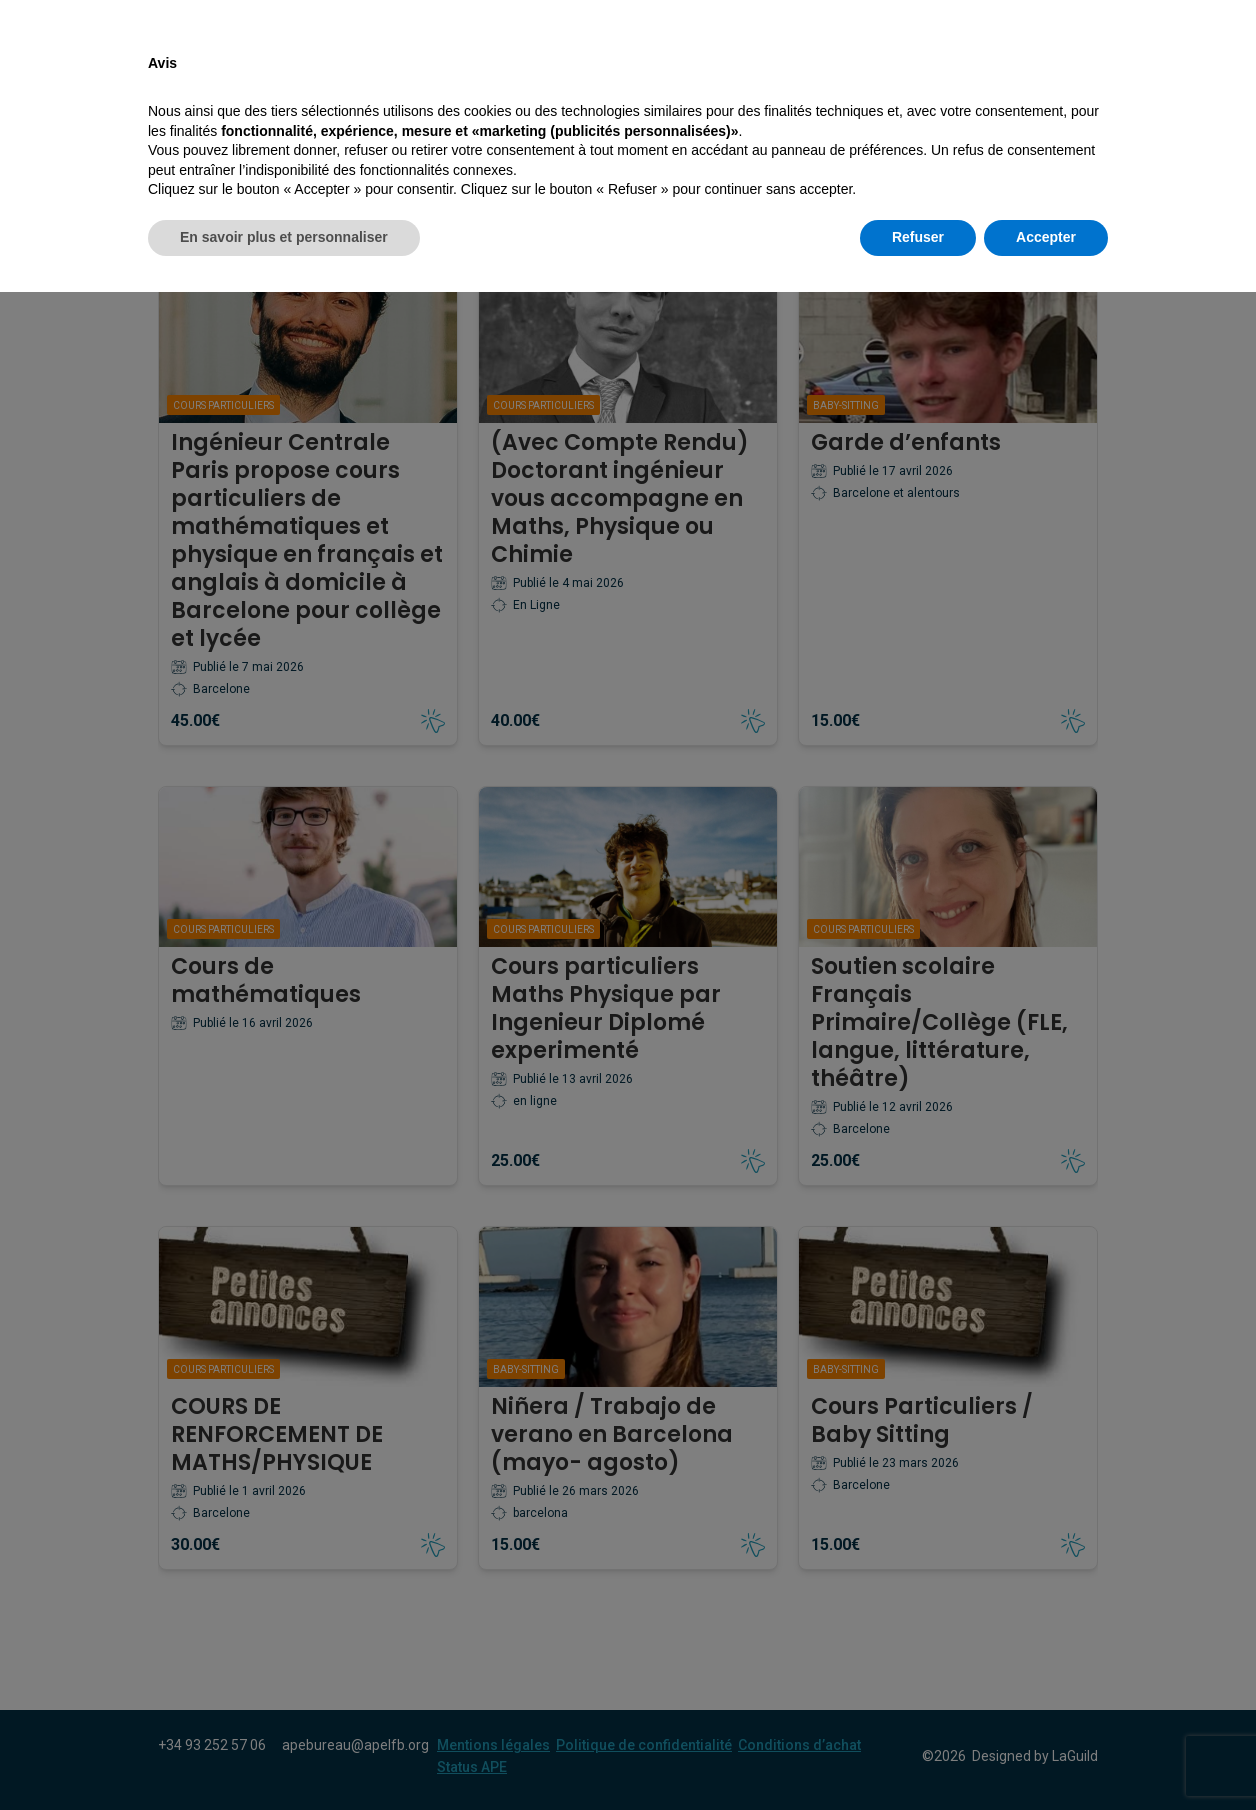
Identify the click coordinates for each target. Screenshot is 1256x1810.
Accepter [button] (1046, 1755)
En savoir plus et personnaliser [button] (284, 1755)
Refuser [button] (918, 1755)
